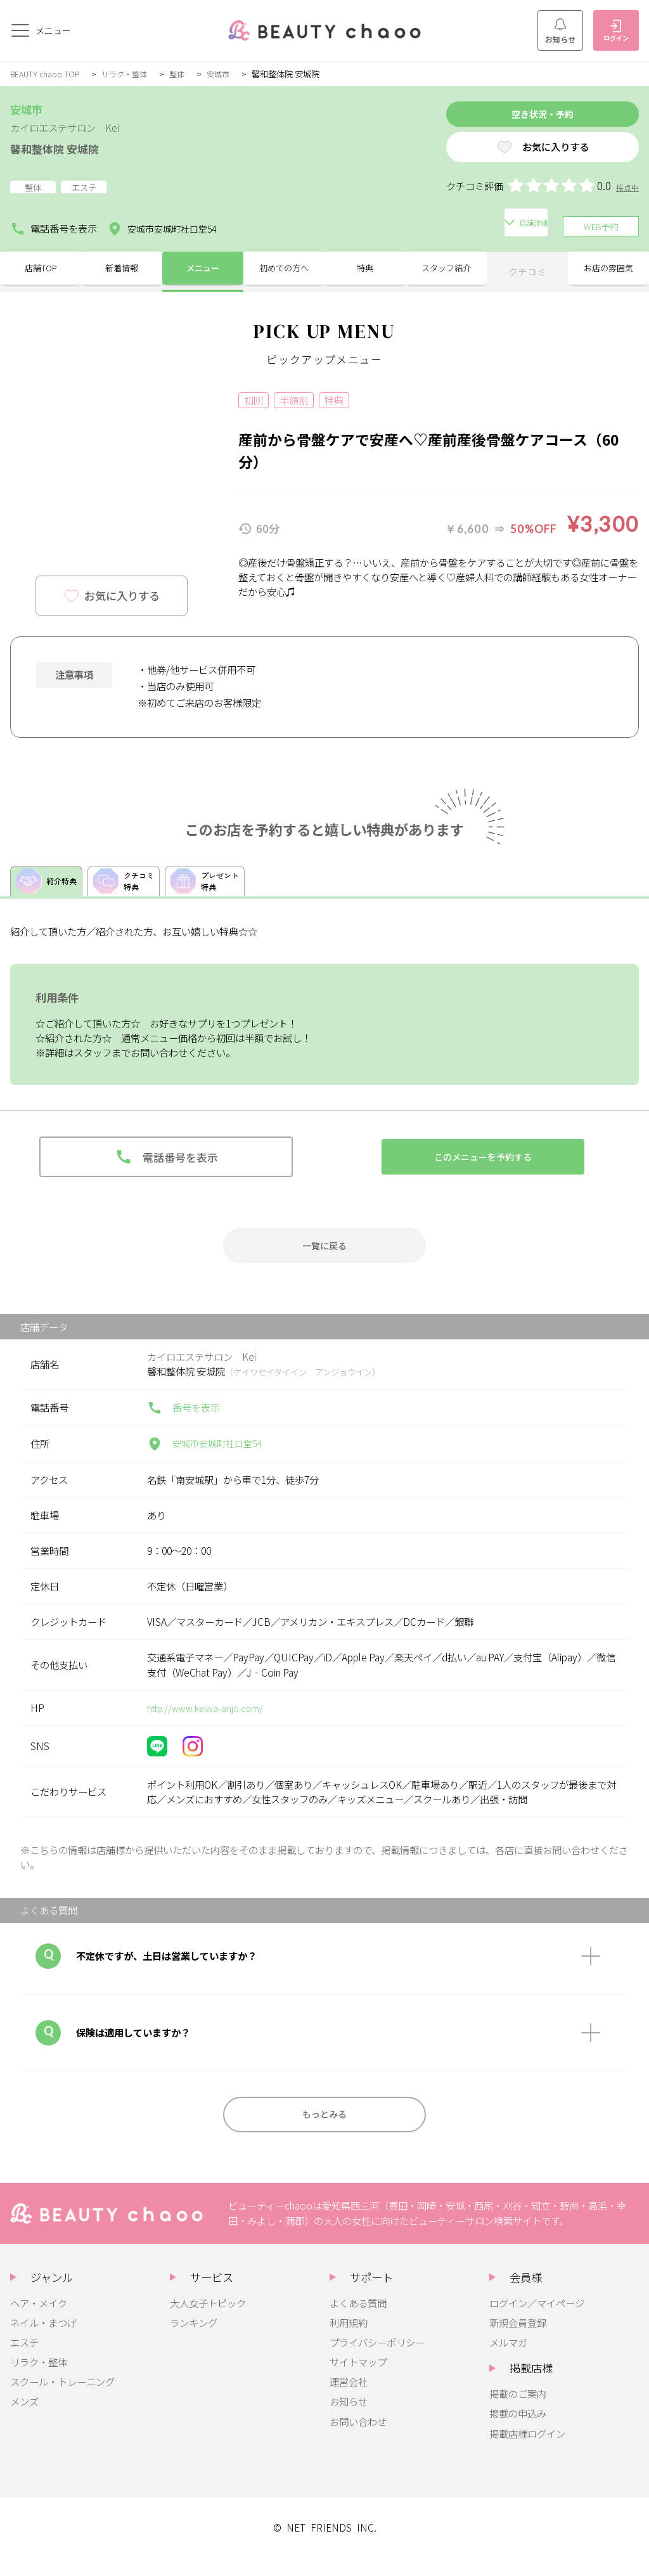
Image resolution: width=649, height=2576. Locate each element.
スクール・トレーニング (62, 2399)
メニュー (203, 269)
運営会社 (349, 2399)
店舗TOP (41, 269)
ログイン (616, 31)
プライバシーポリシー (377, 2360)
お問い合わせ (358, 2439)
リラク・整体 (132, 73)
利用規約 (349, 2340)
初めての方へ (283, 269)
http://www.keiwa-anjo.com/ (210, 1720)
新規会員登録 (517, 2340)
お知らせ (560, 31)
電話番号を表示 (53, 226)
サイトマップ (358, 2379)
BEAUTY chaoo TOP (48, 73)
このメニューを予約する (483, 1165)
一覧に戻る (325, 1256)
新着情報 (122, 269)
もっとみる (325, 2129)
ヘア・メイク (38, 2321)
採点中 (626, 192)
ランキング (193, 2340)
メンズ (24, 2419)
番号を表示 (183, 1420)
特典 (365, 269)
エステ (24, 2360)
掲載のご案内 (517, 2411)
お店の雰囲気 (608, 269)
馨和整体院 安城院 (65, 147)
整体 (187, 73)
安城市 (230, 73)
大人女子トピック (208, 2321)
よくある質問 (358, 2321)
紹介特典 (49, 883)
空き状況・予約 (520, 116)
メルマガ (508, 2360)
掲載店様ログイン (527, 2451)
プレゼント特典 (218, 883)
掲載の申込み (517, 2431)
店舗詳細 (259, 226)
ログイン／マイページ (536, 2321)
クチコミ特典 (131, 883)
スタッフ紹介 (446, 269)
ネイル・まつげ (43, 2340)
